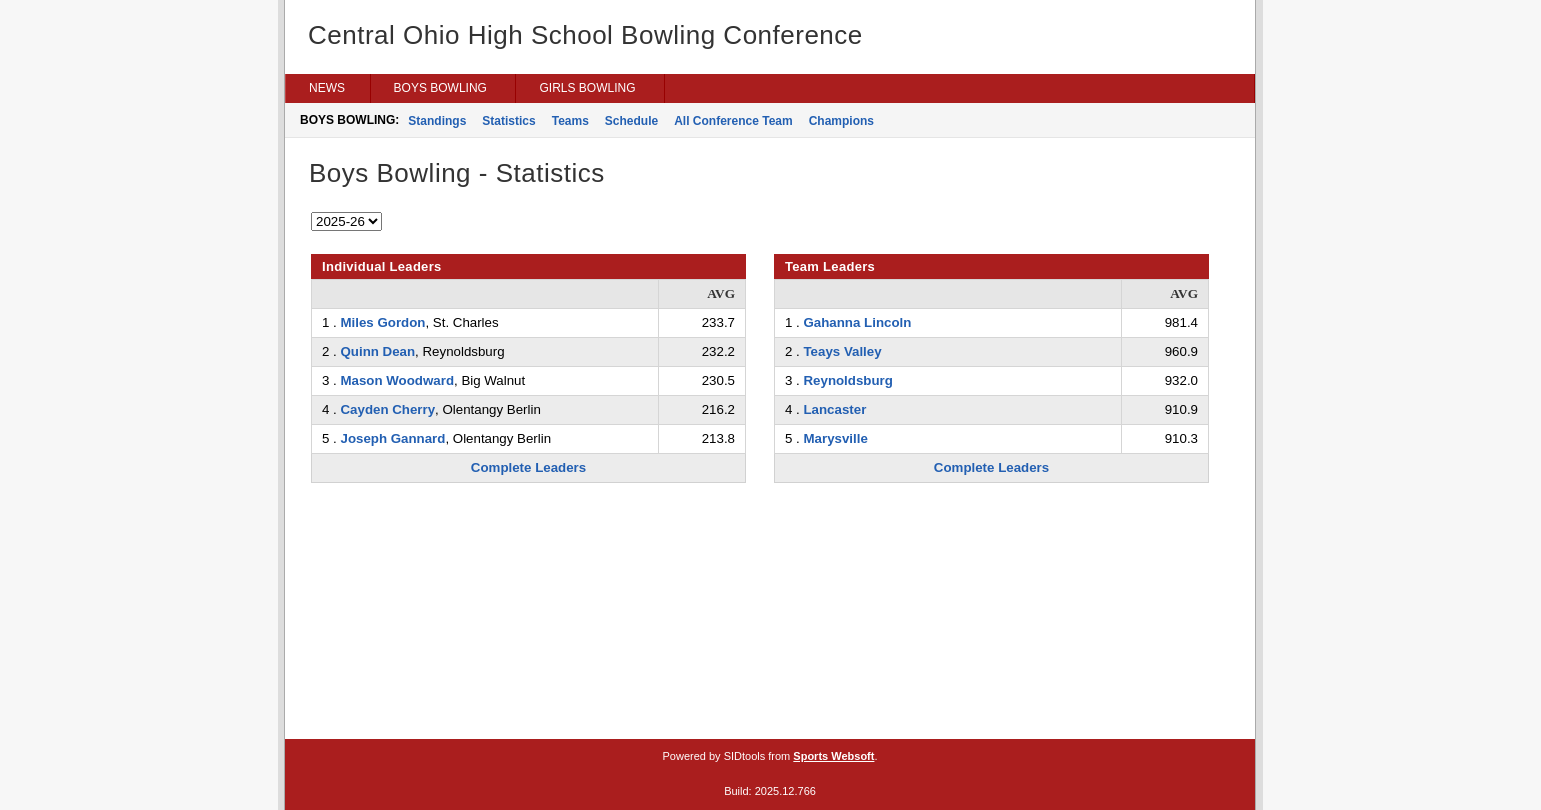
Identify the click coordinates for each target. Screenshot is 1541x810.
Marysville (835, 438)
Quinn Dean (377, 351)
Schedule (631, 121)
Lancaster (834, 409)
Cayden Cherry (387, 409)
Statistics (508, 121)
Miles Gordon (382, 322)
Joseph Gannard (392, 438)
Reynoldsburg (847, 380)
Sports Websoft (833, 756)
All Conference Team (733, 121)
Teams (570, 121)
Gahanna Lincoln (857, 322)
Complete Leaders (528, 467)
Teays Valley (842, 351)
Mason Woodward (397, 380)
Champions (841, 121)
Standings (437, 121)
